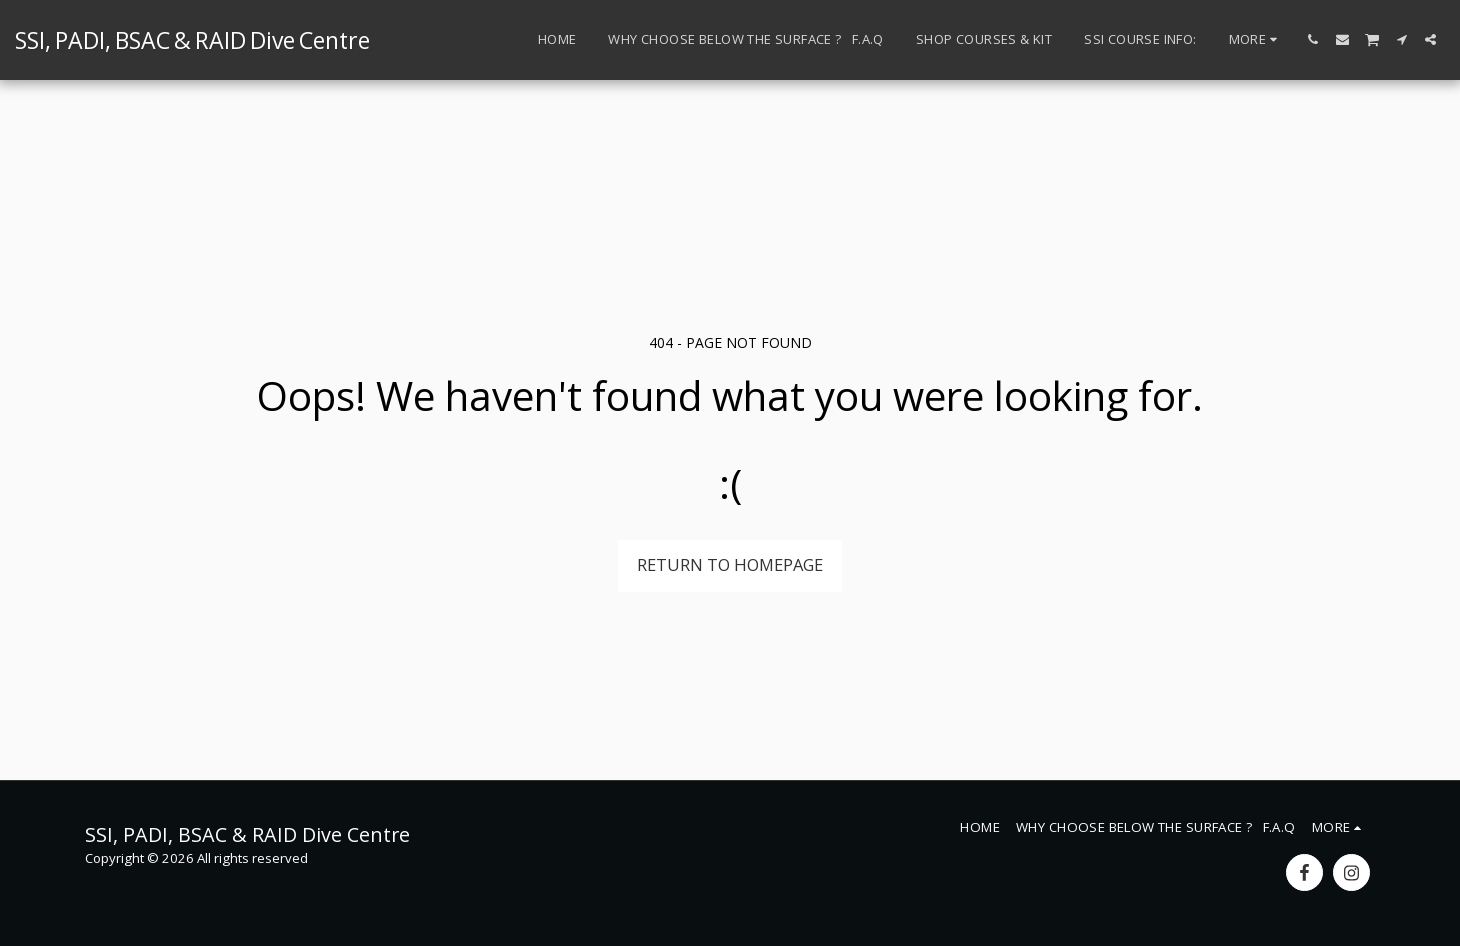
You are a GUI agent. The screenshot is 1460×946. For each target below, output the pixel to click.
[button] (1313, 39)
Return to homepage (730, 564)
